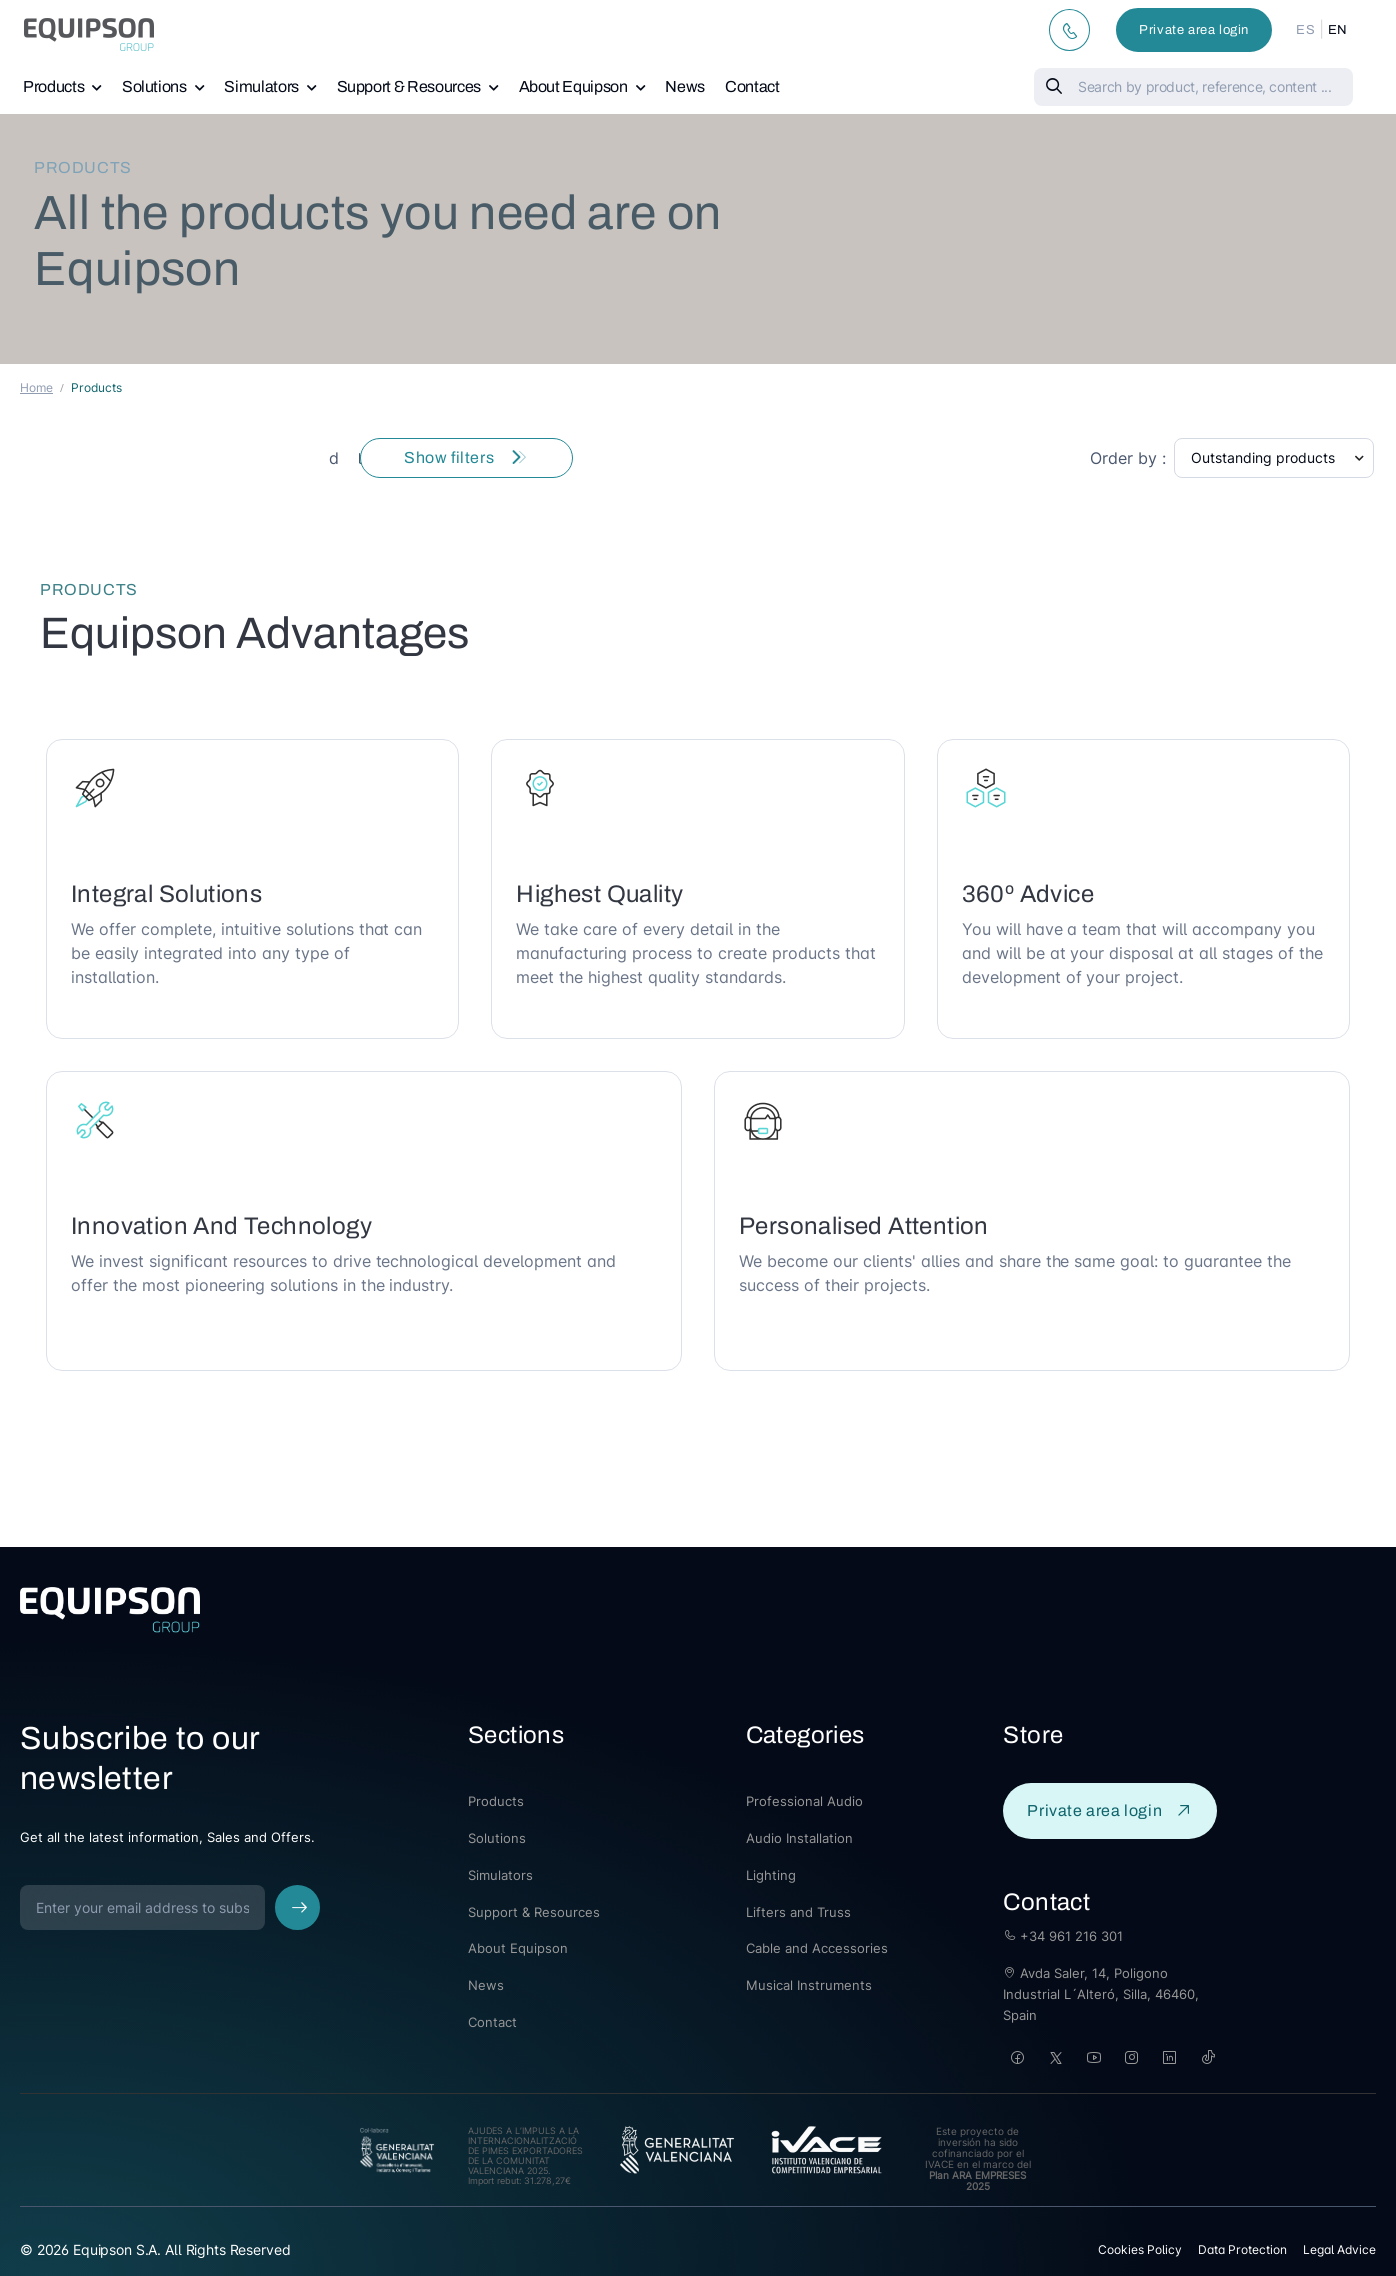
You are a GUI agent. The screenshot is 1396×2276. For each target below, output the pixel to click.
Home (36, 387)
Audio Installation (799, 1838)
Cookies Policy (1140, 2249)
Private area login (1194, 30)
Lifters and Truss (798, 1912)
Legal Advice (1339, 2249)
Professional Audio (804, 1801)
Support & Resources (409, 86)
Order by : (1128, 458)
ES (1305, 30)
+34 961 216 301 (1063, 1936)
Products (53, 86)
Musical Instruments (809, 1985)
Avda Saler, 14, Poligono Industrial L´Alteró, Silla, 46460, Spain (1101, 1994)
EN (1338, 30)
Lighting (771, 1875)
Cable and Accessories (817, 1948)
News (685, 86)
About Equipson (573, 86)
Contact (752, 86)
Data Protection (1242, 2249)
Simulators (261, 86)
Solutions (154, 86)
